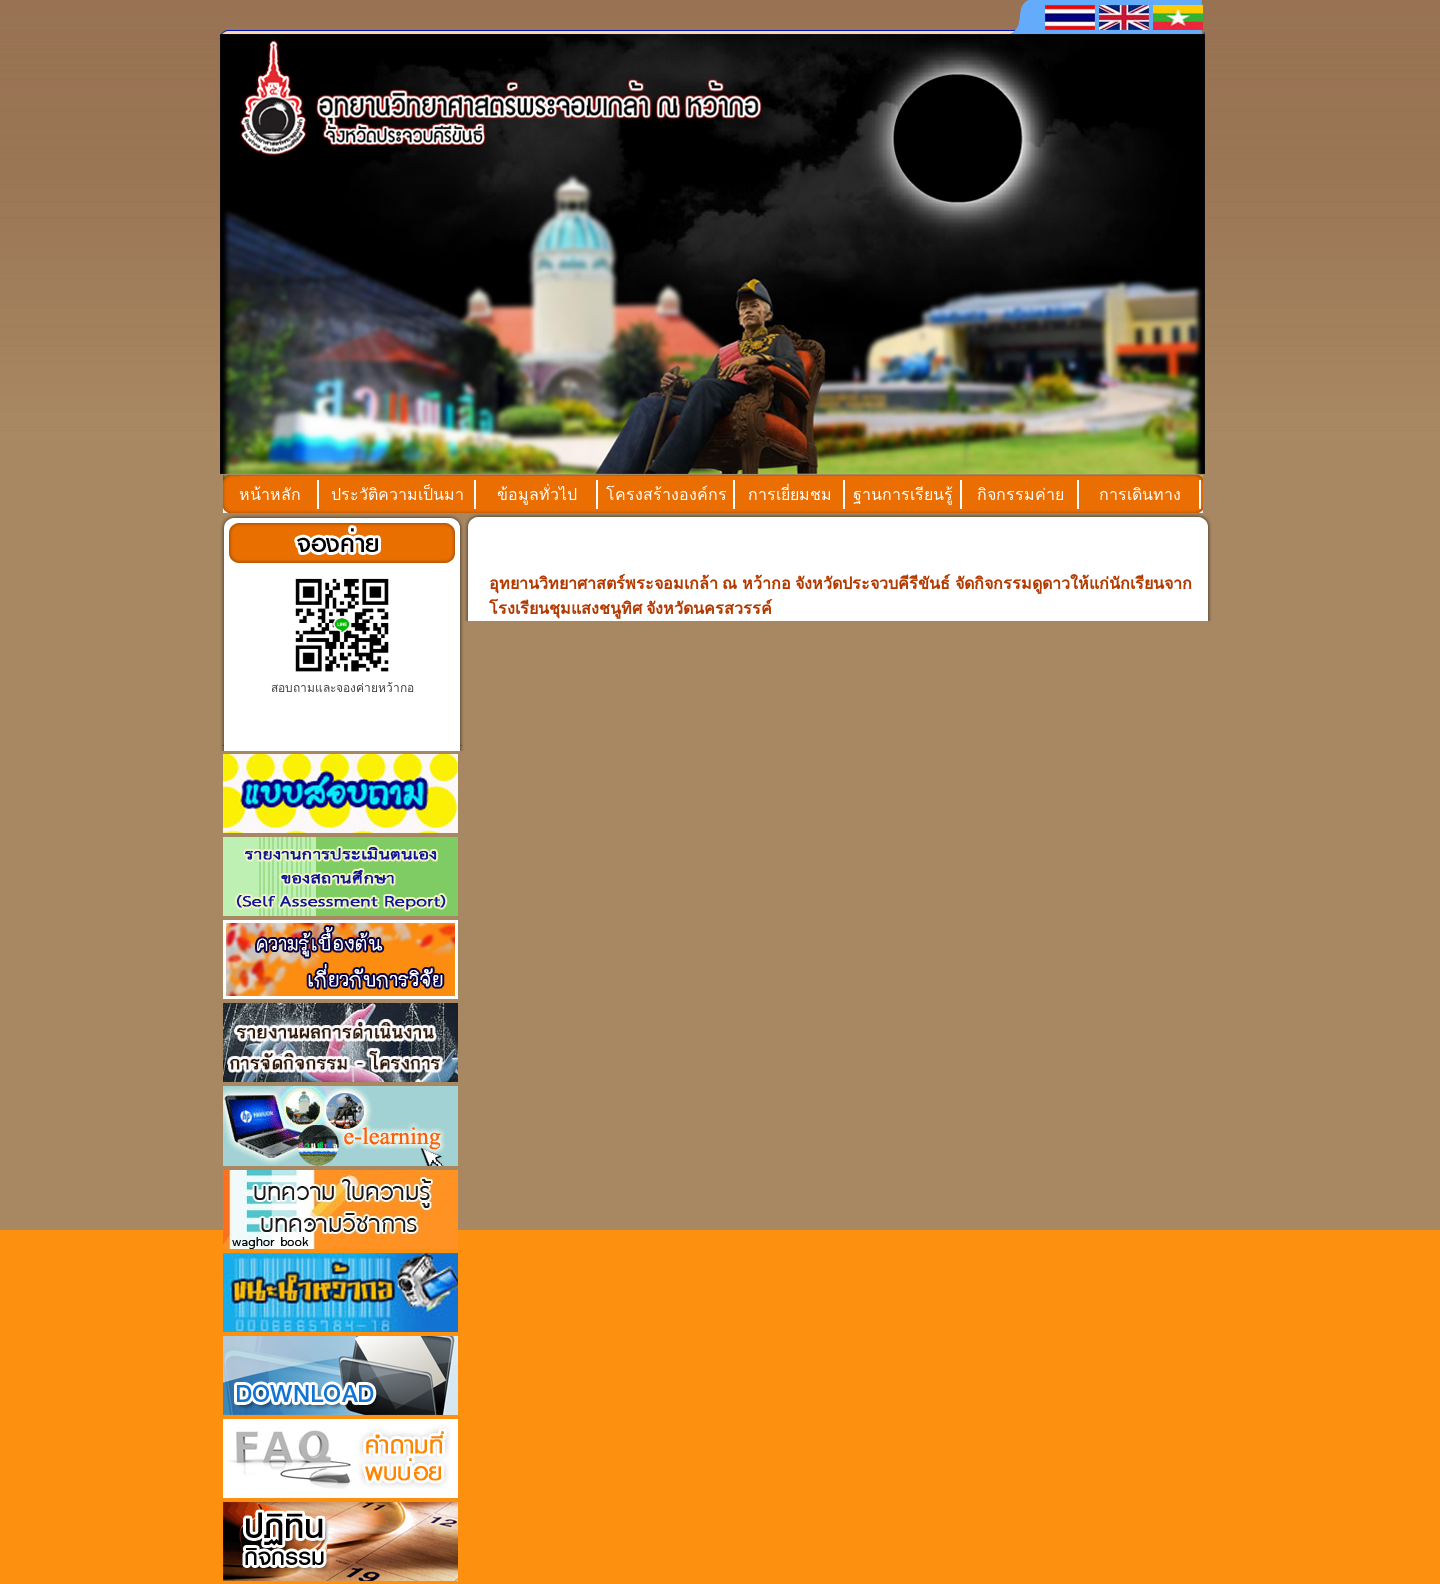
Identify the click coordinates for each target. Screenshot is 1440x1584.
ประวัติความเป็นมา (397, 494)
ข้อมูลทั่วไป (537, 494)
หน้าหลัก (270, 494)
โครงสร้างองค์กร (666, 494)
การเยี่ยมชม (790, 494)
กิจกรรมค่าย (1020, 494)
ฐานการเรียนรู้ (903, 494)
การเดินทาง (1140, 494)
